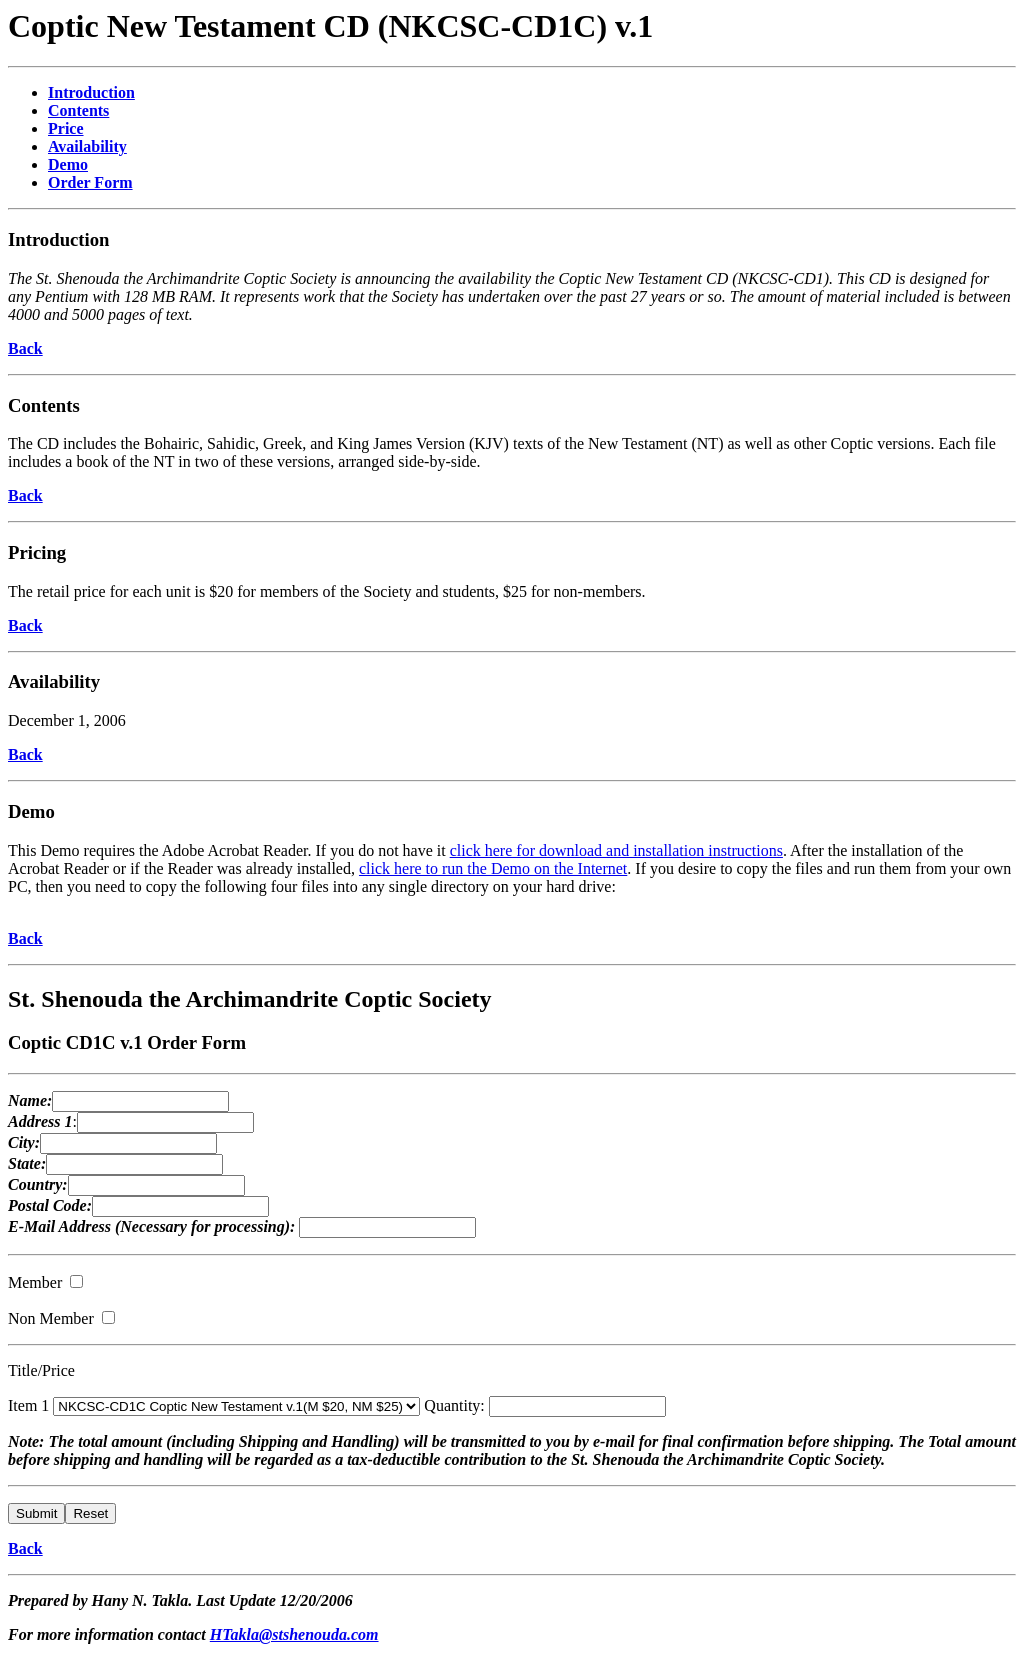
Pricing (37, 552)
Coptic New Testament (166, 26)
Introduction (59, 239)
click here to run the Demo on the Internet (493, 868)
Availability (54, 681)
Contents (44, 405)
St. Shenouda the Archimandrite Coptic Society (250, 999)
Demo (31, 811)
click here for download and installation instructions (616, 850)
